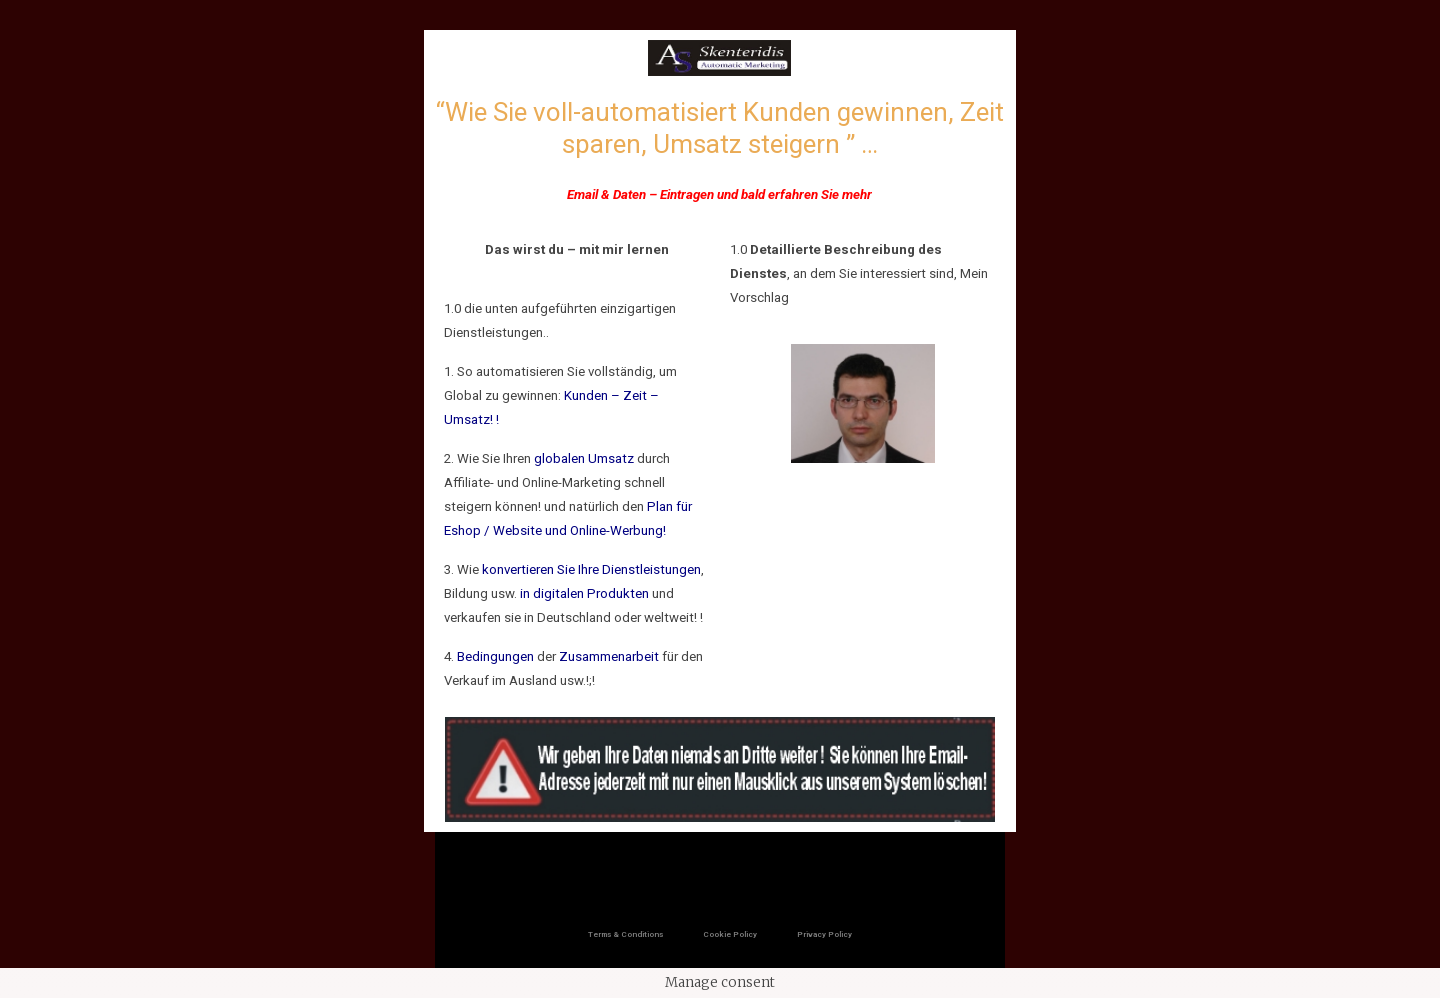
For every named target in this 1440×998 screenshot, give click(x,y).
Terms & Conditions (625, 934)
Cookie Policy (730, 934)
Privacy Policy (824, 934)
